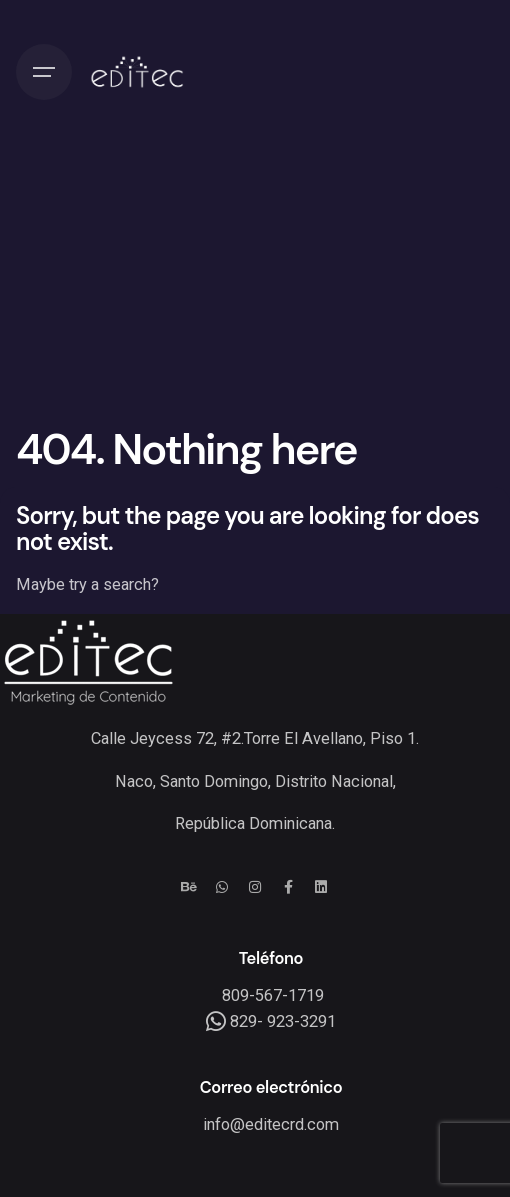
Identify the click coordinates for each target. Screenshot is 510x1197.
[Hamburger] (44, 72)
